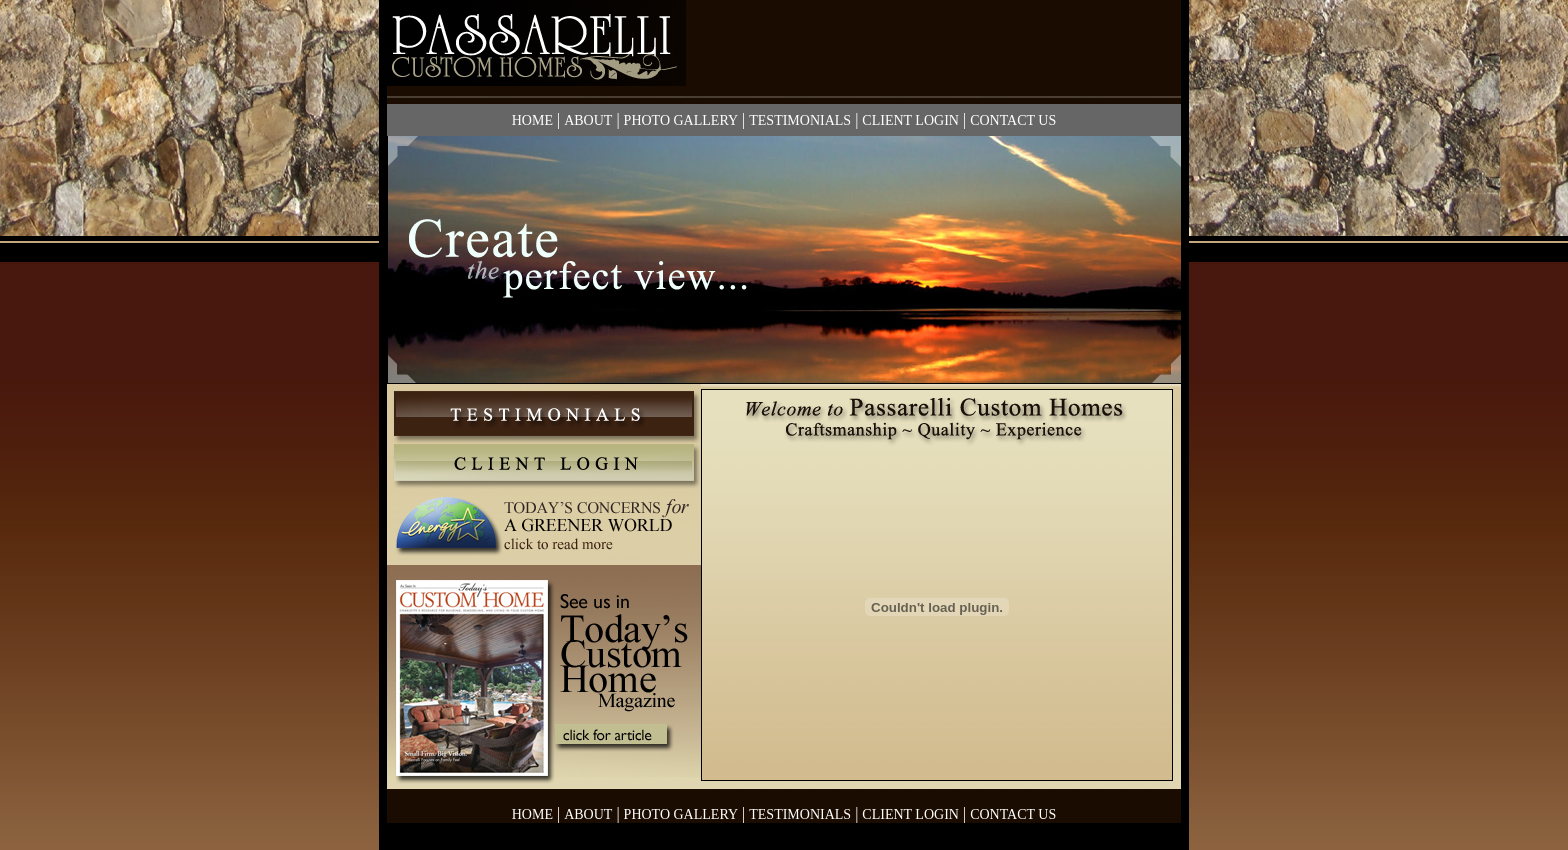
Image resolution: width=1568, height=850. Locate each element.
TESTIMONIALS (800, 120)
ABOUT (588, 120)
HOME (532, 120)
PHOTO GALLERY (681, 120)
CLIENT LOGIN (910, 120)
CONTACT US (1013, 120)
